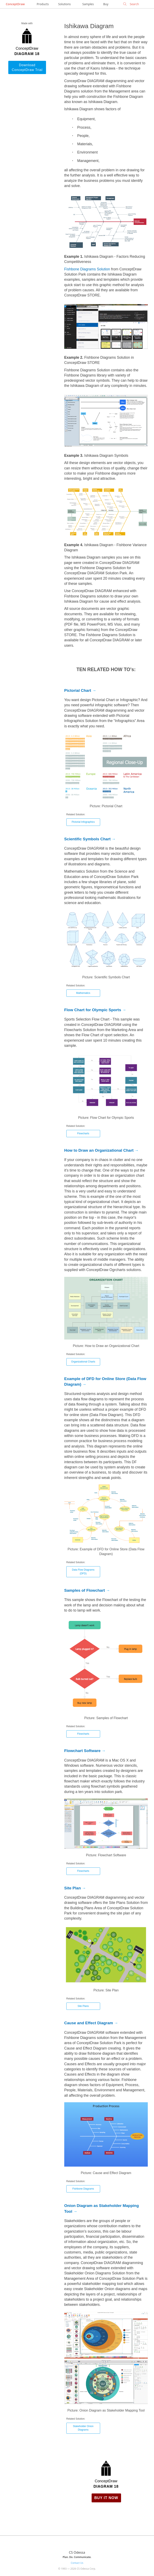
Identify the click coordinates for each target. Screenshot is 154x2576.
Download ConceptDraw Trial (27, 67)
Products (43, 4)
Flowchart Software (82, 1751)
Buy (105, 4)
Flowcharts (83, 1133)
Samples (88, 4)
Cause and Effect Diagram (88, 2023)
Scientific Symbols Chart (87, 839)
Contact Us (77, 2562)
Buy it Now (106, 2498)
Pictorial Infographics (83, 821)
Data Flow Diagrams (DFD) (83, 1571)
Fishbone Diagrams (83, 2188)
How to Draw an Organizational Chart (99, 1150)
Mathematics (83, 993)
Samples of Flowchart (84, 1590)
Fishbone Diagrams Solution (87, 269)
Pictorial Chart (77, 690)
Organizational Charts (83, 1361)
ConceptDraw (15, 4)
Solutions (64, 4)
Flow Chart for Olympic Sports (92, 1010)
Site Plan (72, 1888)
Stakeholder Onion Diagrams (83, 2428)
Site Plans (83, 2006)
